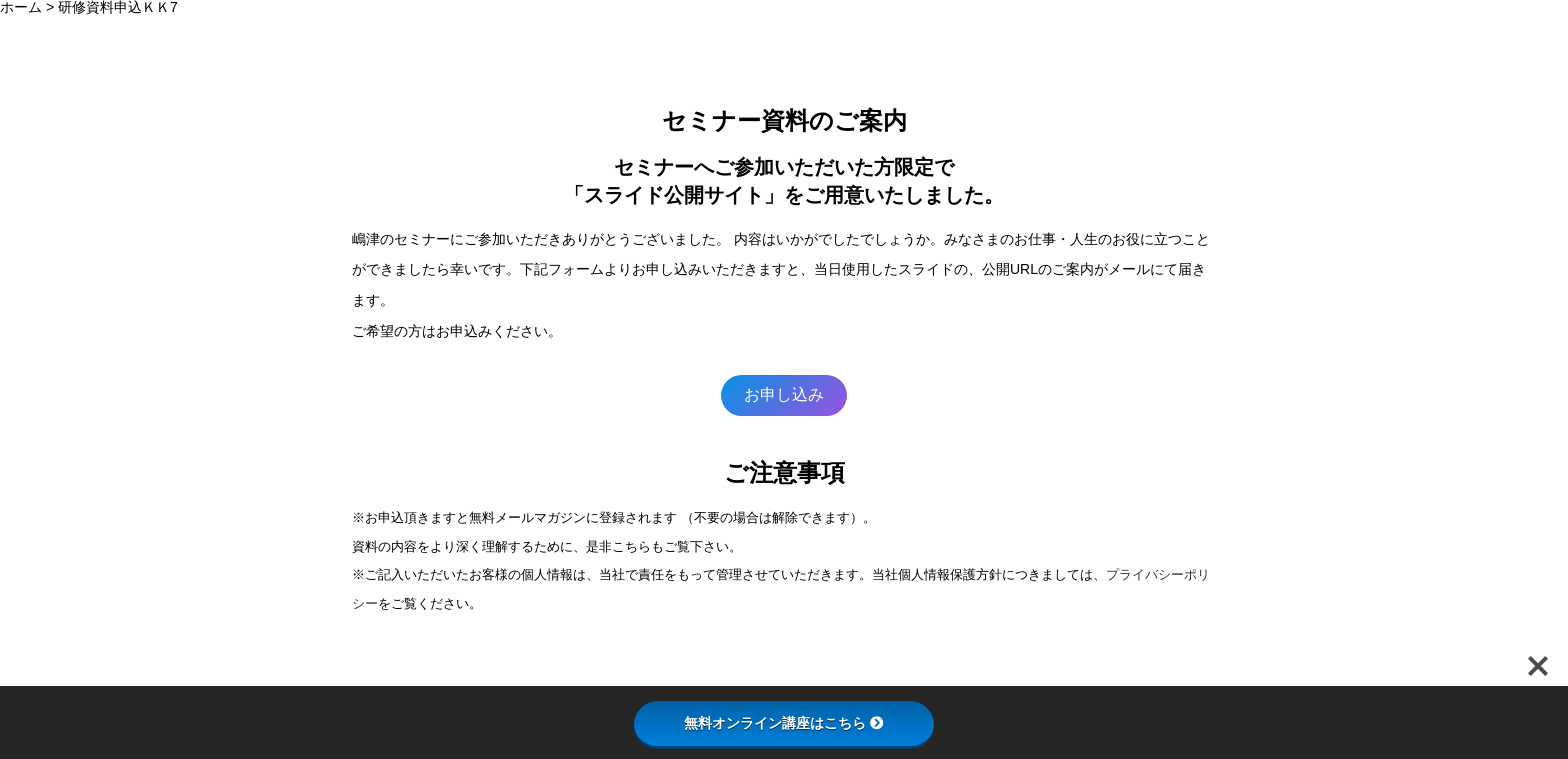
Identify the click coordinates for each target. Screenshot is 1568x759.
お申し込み (784, 394)
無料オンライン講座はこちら (784, 723)
